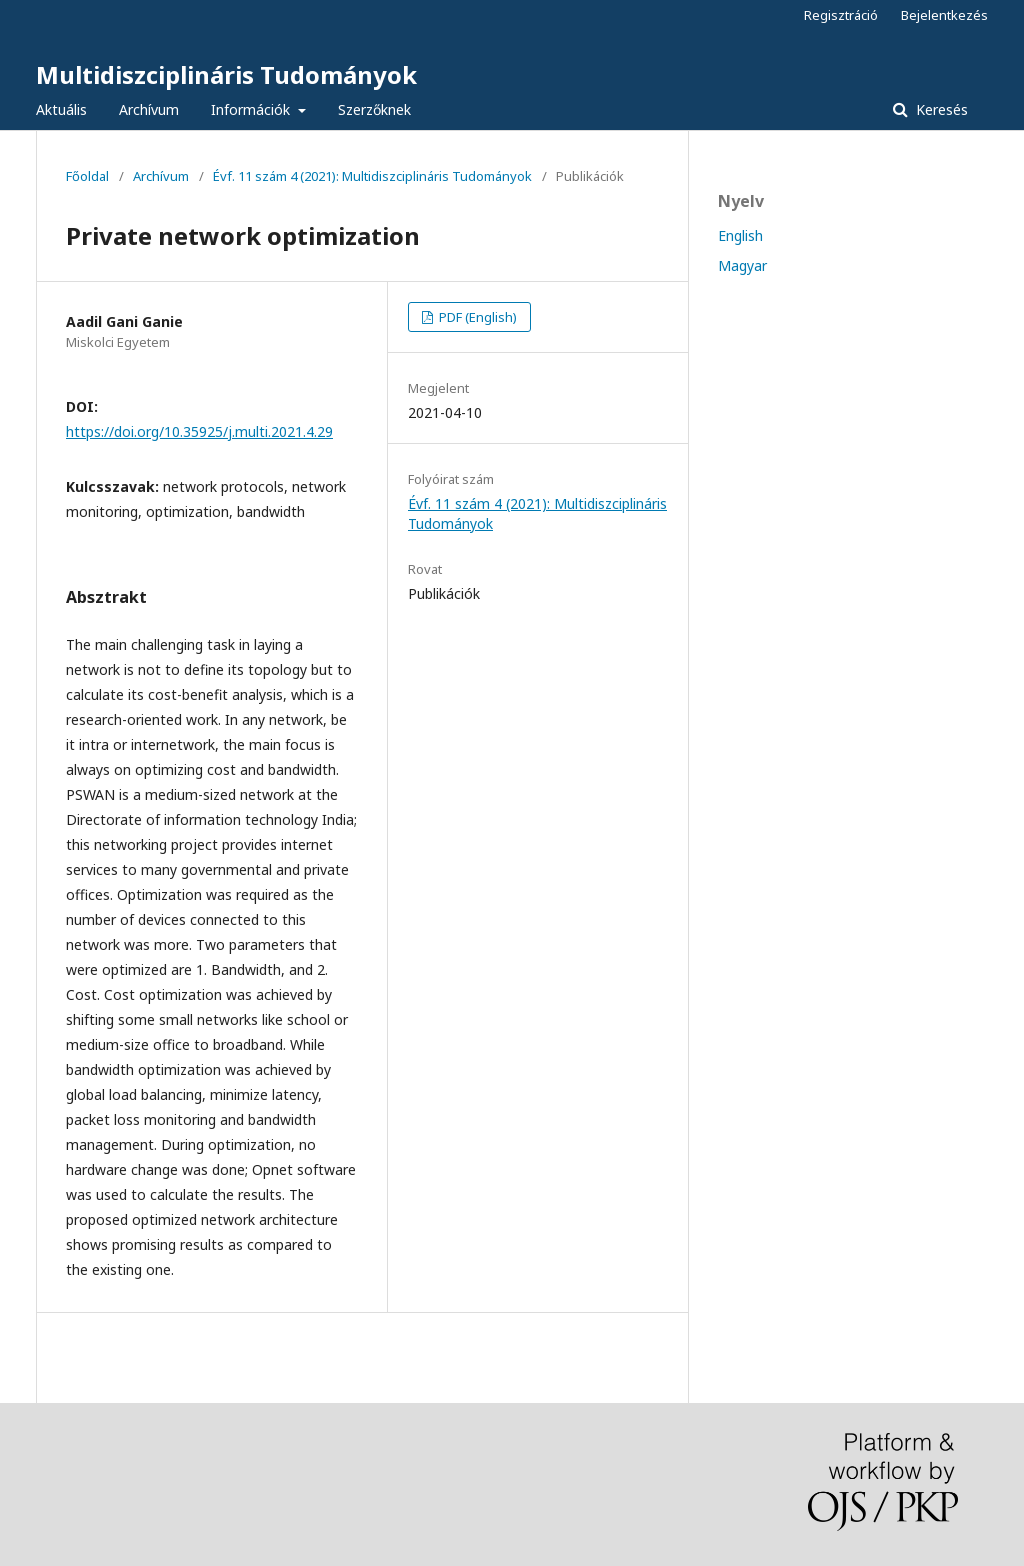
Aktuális (61, 109)
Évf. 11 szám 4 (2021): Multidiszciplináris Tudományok (372, 176)
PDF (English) (476, 317)
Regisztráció (841, 15)
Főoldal (87, 176)
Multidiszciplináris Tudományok (226, 74)
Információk (252, 109)
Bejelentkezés (944, 15)
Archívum (149, 109)
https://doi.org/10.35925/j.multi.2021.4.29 (199, 431)
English (740, 235)
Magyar (742, 265)
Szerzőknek (374, 109)
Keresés (940, 109)
